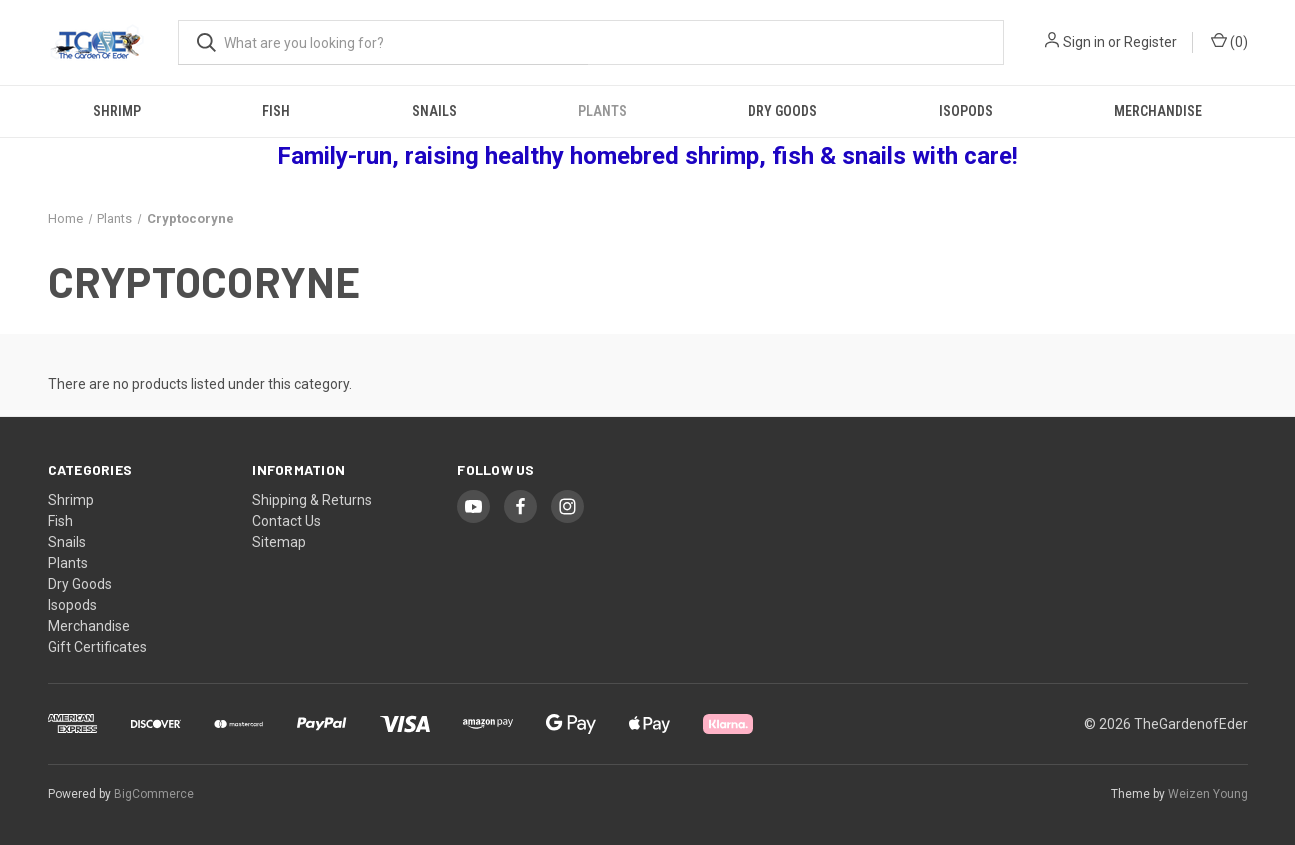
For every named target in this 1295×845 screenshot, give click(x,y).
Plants (602, 111)
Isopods (966, 111)
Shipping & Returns (312, 500)
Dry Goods (782, 111)
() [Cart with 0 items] (1229, 41)
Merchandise (1158, 111)
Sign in (1084, 42)
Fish (276, 111)
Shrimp (117, 111)
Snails (434, 111)
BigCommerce (154, 794)
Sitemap (279, 542)
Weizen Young (1208, 794)
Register (1150, 42)
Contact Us (286, 521)
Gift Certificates (97, 647)
